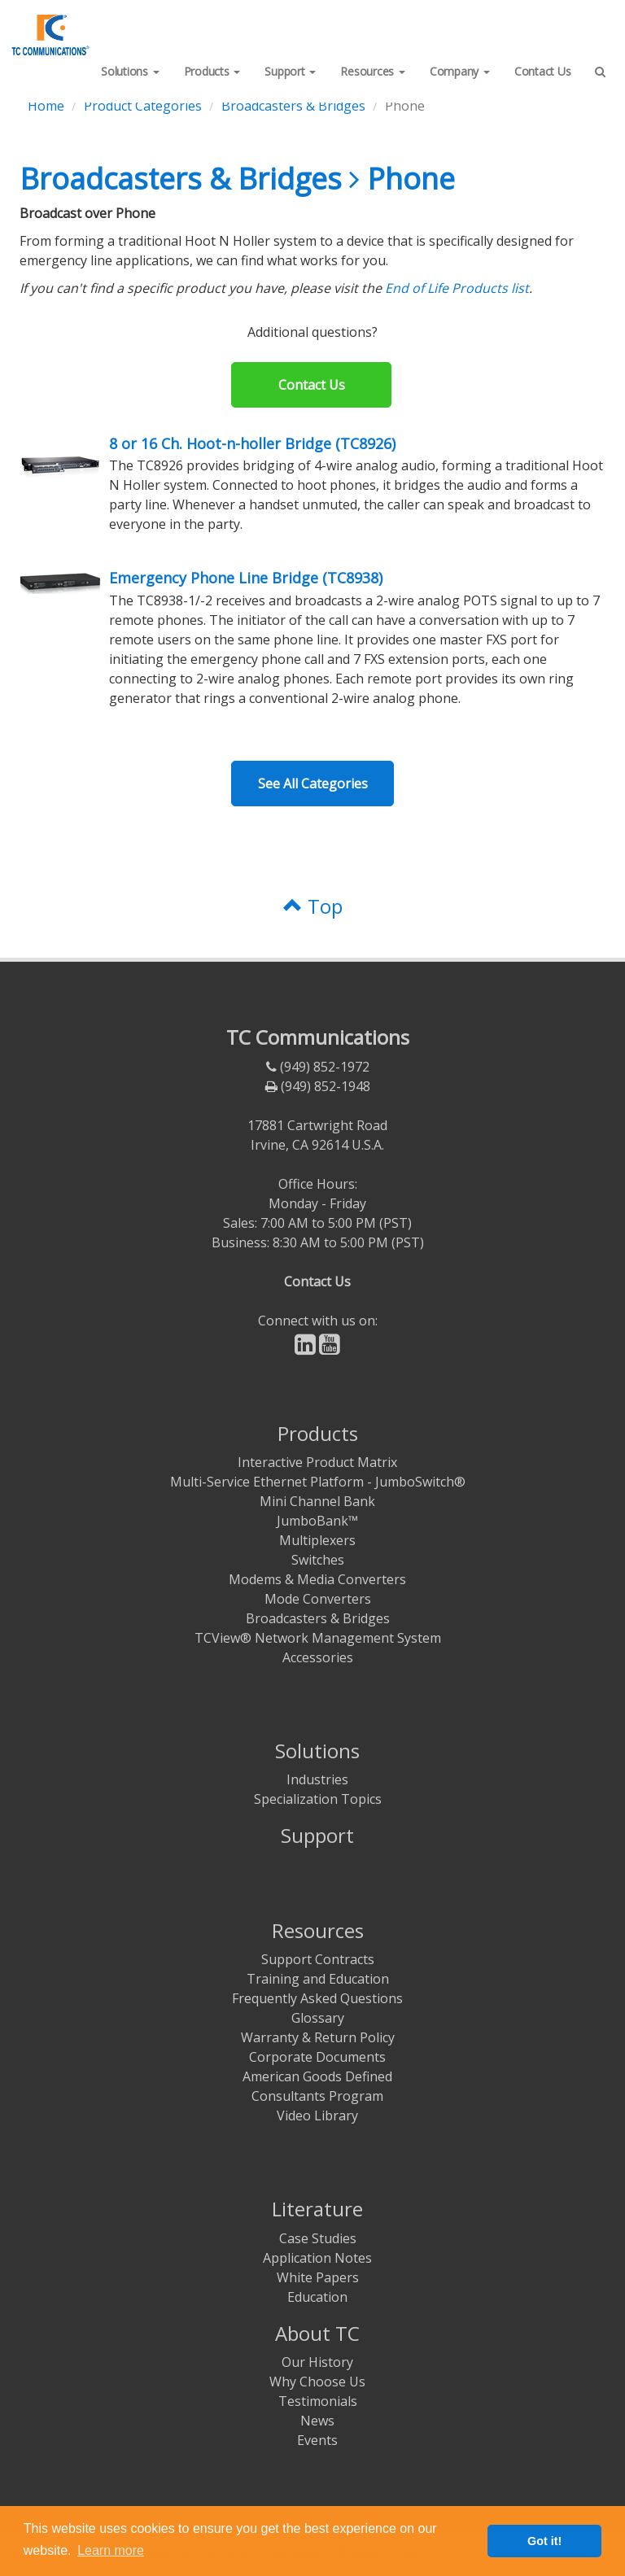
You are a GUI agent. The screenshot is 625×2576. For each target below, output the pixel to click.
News (317, 2421)
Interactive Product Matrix (317, 1462)
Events (317, 2440)
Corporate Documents (317, 2057)
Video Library (317, 2115)
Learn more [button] (110, 2550)
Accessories (317, 1657)
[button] (130, 71)
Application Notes (317, 2258)
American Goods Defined (317, 2076)
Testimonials (317, 2401)
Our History (317, 2362)
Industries (317, 1779)
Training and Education (318, 1979)
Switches (317, 1560)
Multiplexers (317, 1540)
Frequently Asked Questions (317, 1998)
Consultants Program (317, 2096)
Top (313, 906)
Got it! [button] (544, 2541)
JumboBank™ (317, 1521)
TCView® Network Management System (317, 1638)
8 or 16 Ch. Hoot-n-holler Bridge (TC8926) (252, 443)
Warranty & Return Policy (318, 2037)
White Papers (318, 2277)
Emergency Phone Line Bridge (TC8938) (245, 577)
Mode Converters (317, 1599)
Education (317, 2297)
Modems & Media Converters (317, 1579)
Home (46, 106)
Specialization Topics (318, 1799)
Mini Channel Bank (317, 1501)
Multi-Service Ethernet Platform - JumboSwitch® (317, 1482)
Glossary (317, 2018)
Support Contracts (317, 1959)
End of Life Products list (457, 288)
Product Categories (143, 106)
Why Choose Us (317, 2381)
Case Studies (317, 2238)
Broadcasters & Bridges (293, 106)
